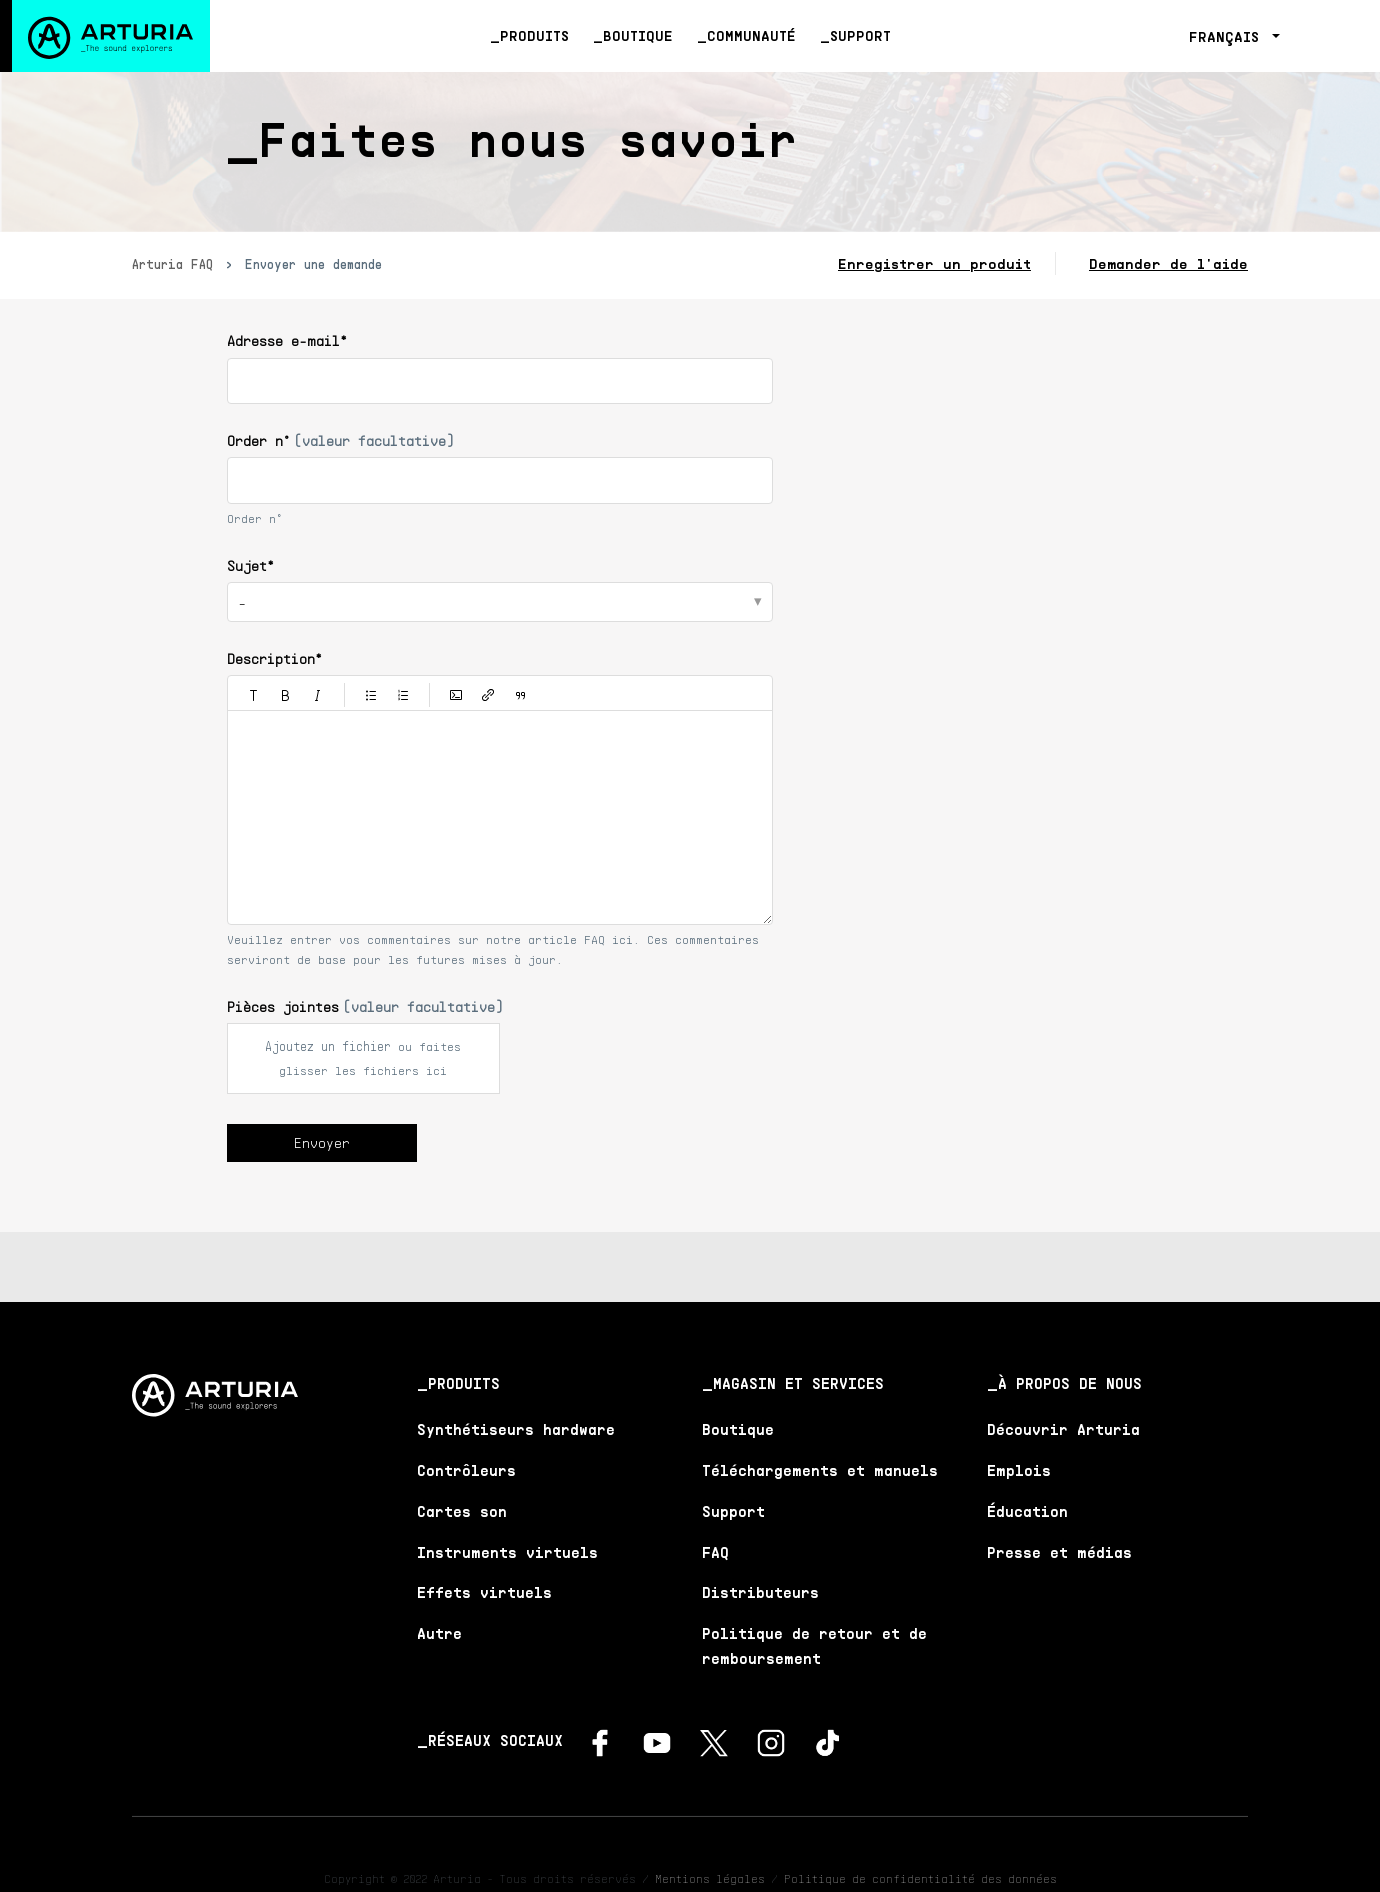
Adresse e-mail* (287, 340)
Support (860, 35)
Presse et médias (1059, 1552)
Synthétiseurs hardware (516, 1429)
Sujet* (250, 565)
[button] (254, 695)
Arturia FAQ (172, 264)
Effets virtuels (484, 1592)
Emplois (1019, 1470)
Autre (439, 1633)
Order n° (340, 440)
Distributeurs (760, 1592)
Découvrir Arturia (1063, 1429)
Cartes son (462, 1511)
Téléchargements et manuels (820, 1470)
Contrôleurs (466, 1470)
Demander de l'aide (1168, 263)
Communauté (751, 35)
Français (1228, 36)
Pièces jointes (365, 1006)
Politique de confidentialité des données (920, 1878)
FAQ (715, 1552)
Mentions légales (710, 1878)
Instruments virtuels (507, 1552)
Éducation (1027, 1511)
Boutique (638, 35)
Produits (534, 35)
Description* (274, 658)
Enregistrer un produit (934, 263)
